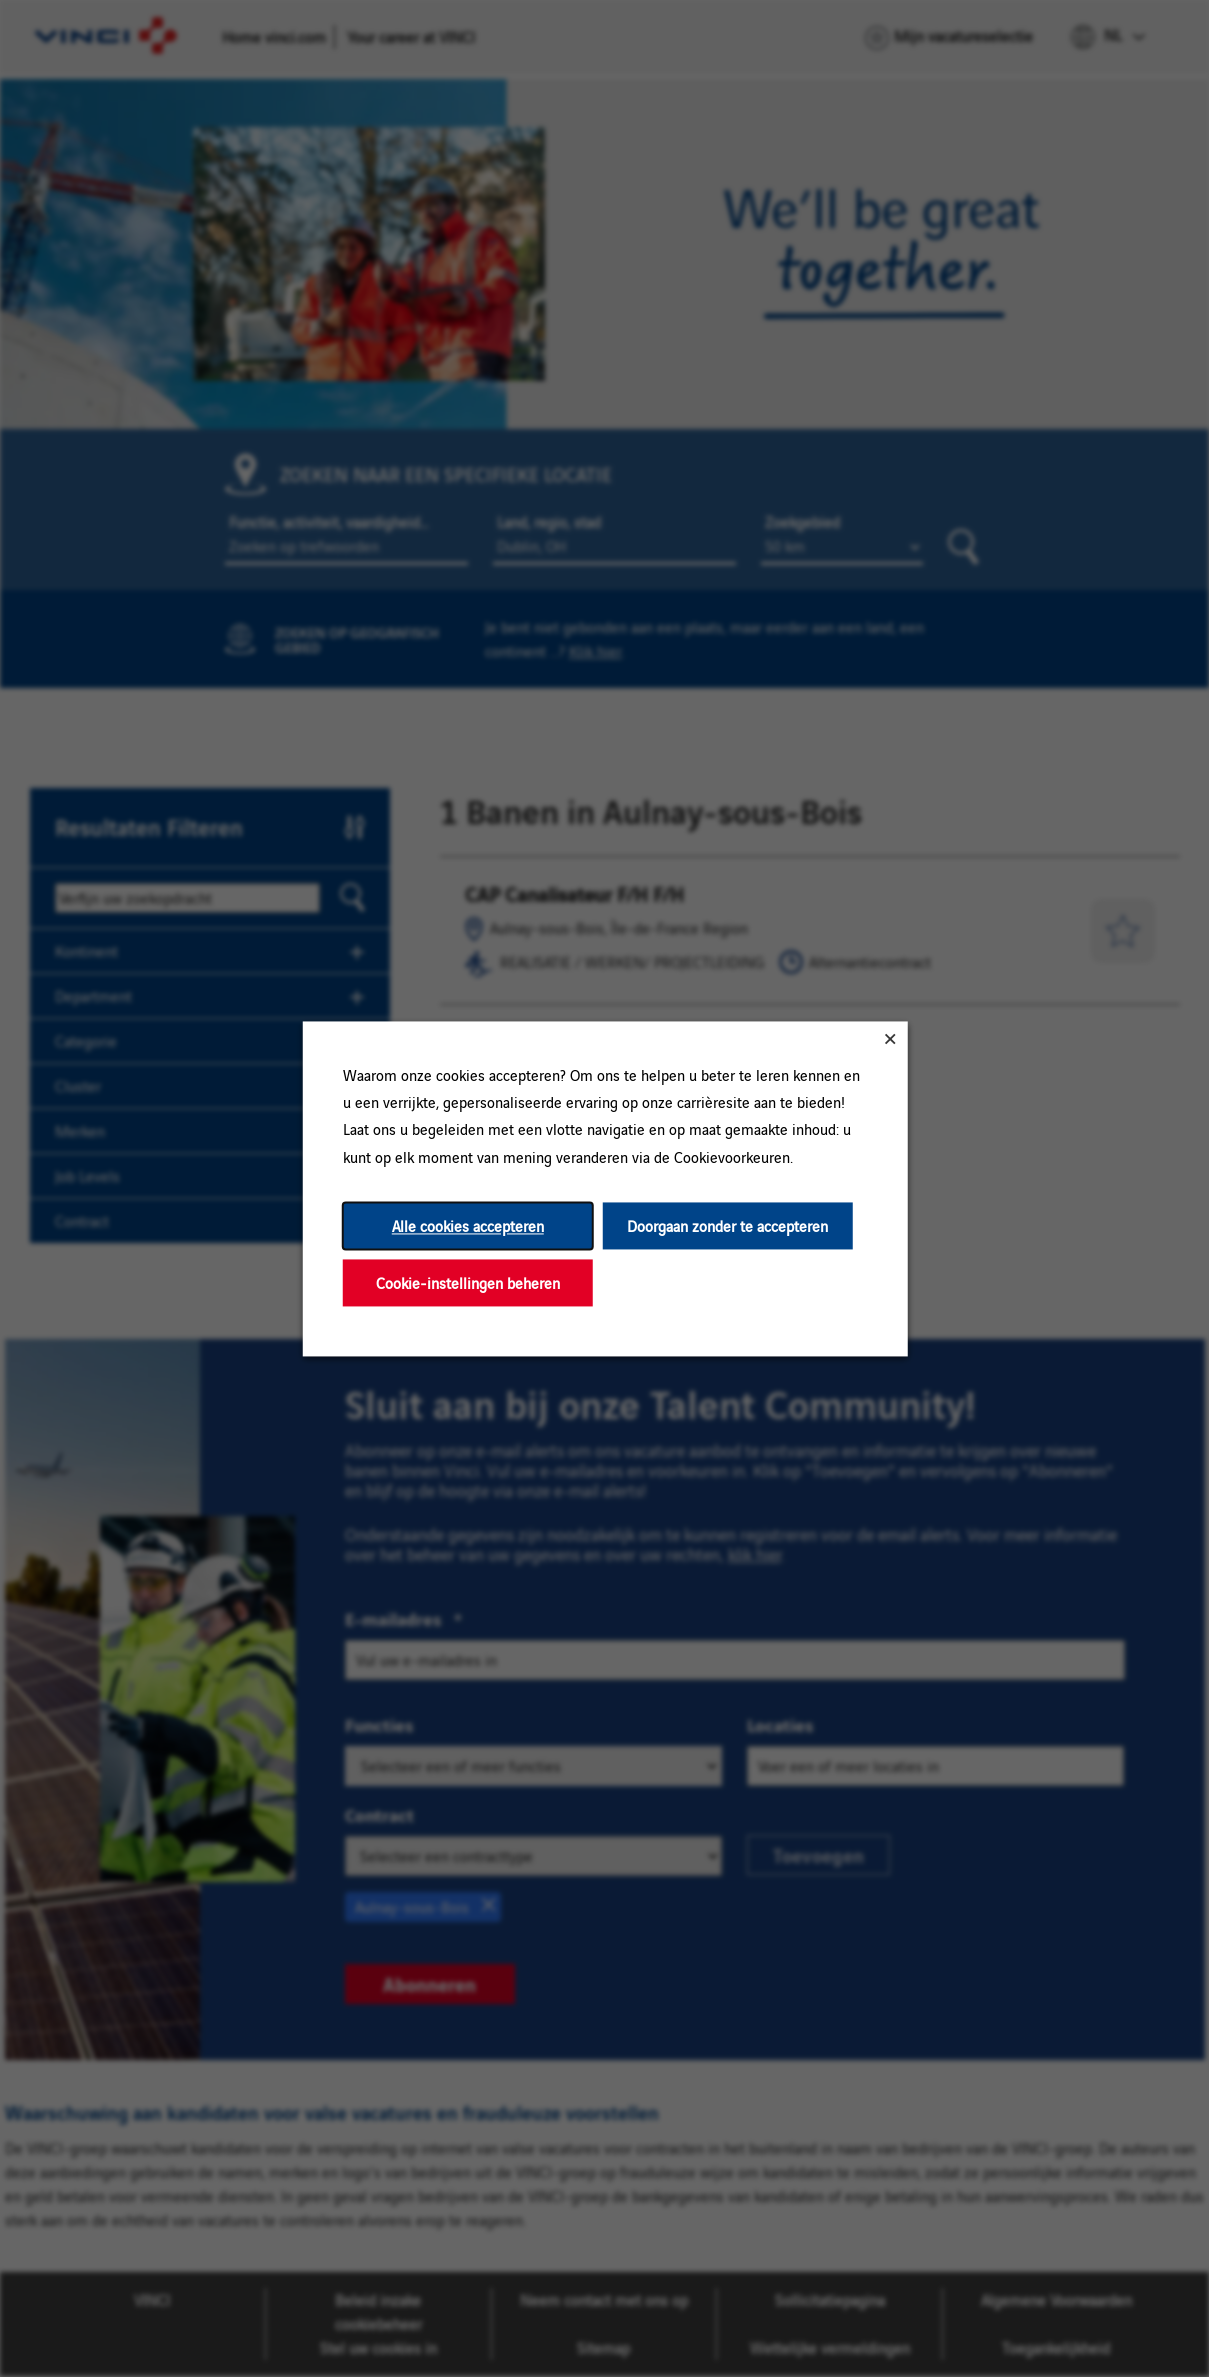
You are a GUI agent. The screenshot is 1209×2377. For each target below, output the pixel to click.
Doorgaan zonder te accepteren (727, 1225)
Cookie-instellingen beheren (467, 1282)
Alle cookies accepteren (467, 1225)
